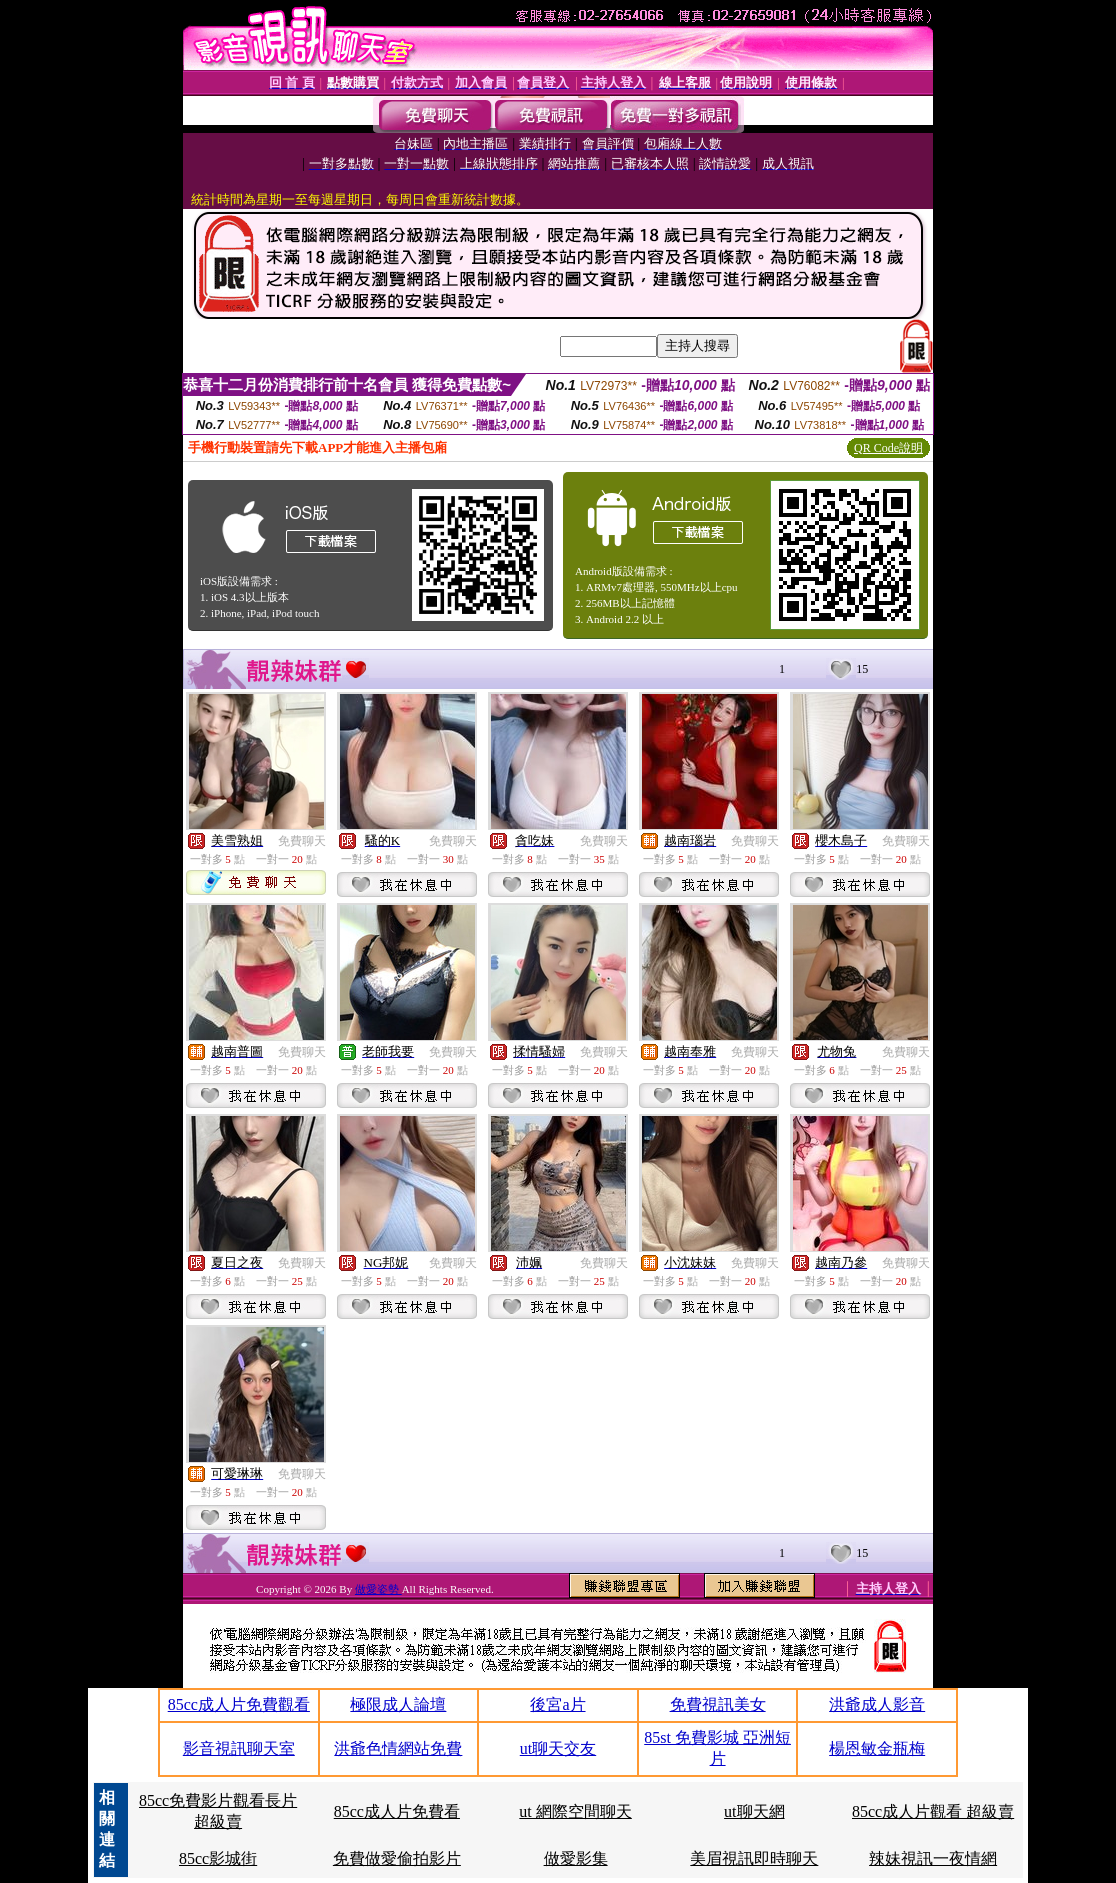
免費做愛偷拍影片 (397, 1858)
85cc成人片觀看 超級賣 (933, 1811)
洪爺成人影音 (877, 1704)
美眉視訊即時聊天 (754, 1858)
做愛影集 (576, 1858)
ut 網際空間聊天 (575, 1811)
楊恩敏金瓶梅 (877, 1748)
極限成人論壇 (398, 1704)
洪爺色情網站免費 (398, 1748)
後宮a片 (557, 1704)
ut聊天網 (754, 1811)
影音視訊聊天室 (239, 1748)
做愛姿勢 (378, 1589)
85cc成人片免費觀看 (239, 1704)
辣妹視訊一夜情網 (933, 1858)
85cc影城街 (218, 1858)
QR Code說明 (888, 448)
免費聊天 (302, 841)
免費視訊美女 (718, 1704)
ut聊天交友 (558, 1748)
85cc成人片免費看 (397, 1811)
